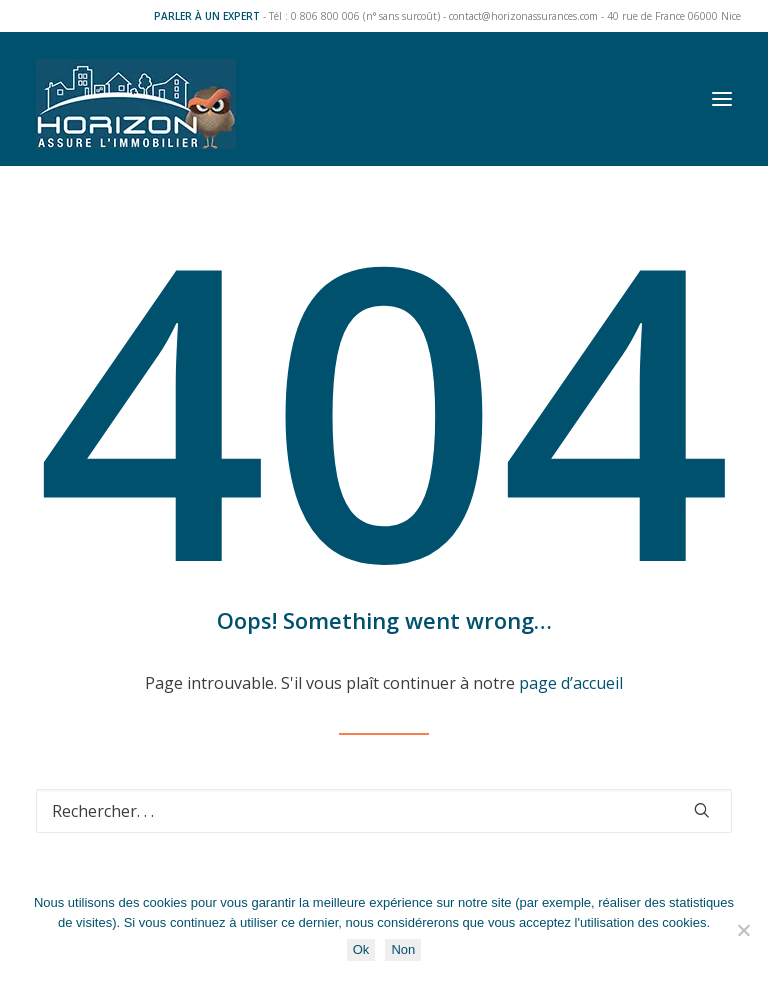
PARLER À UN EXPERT (207, 16)
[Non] (743, 930)
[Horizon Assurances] (136, 99)
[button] (722, 99)
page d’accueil (571, 683)
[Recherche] (384, 811)
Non (403, 949)
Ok (361, 949)
